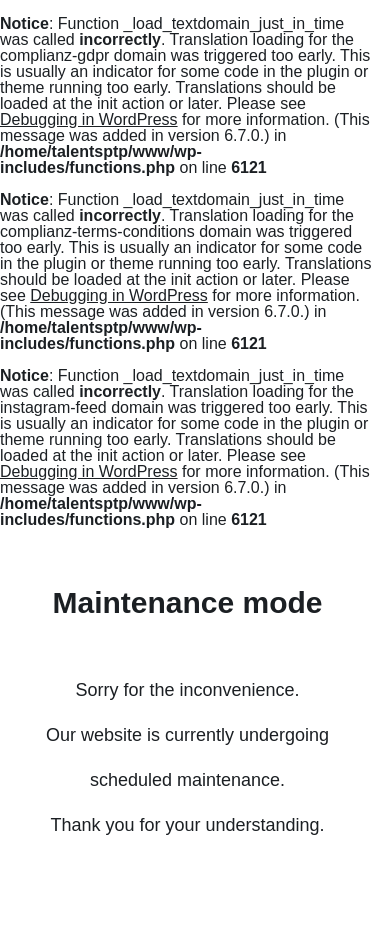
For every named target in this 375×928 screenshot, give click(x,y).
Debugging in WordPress (89, 119)
